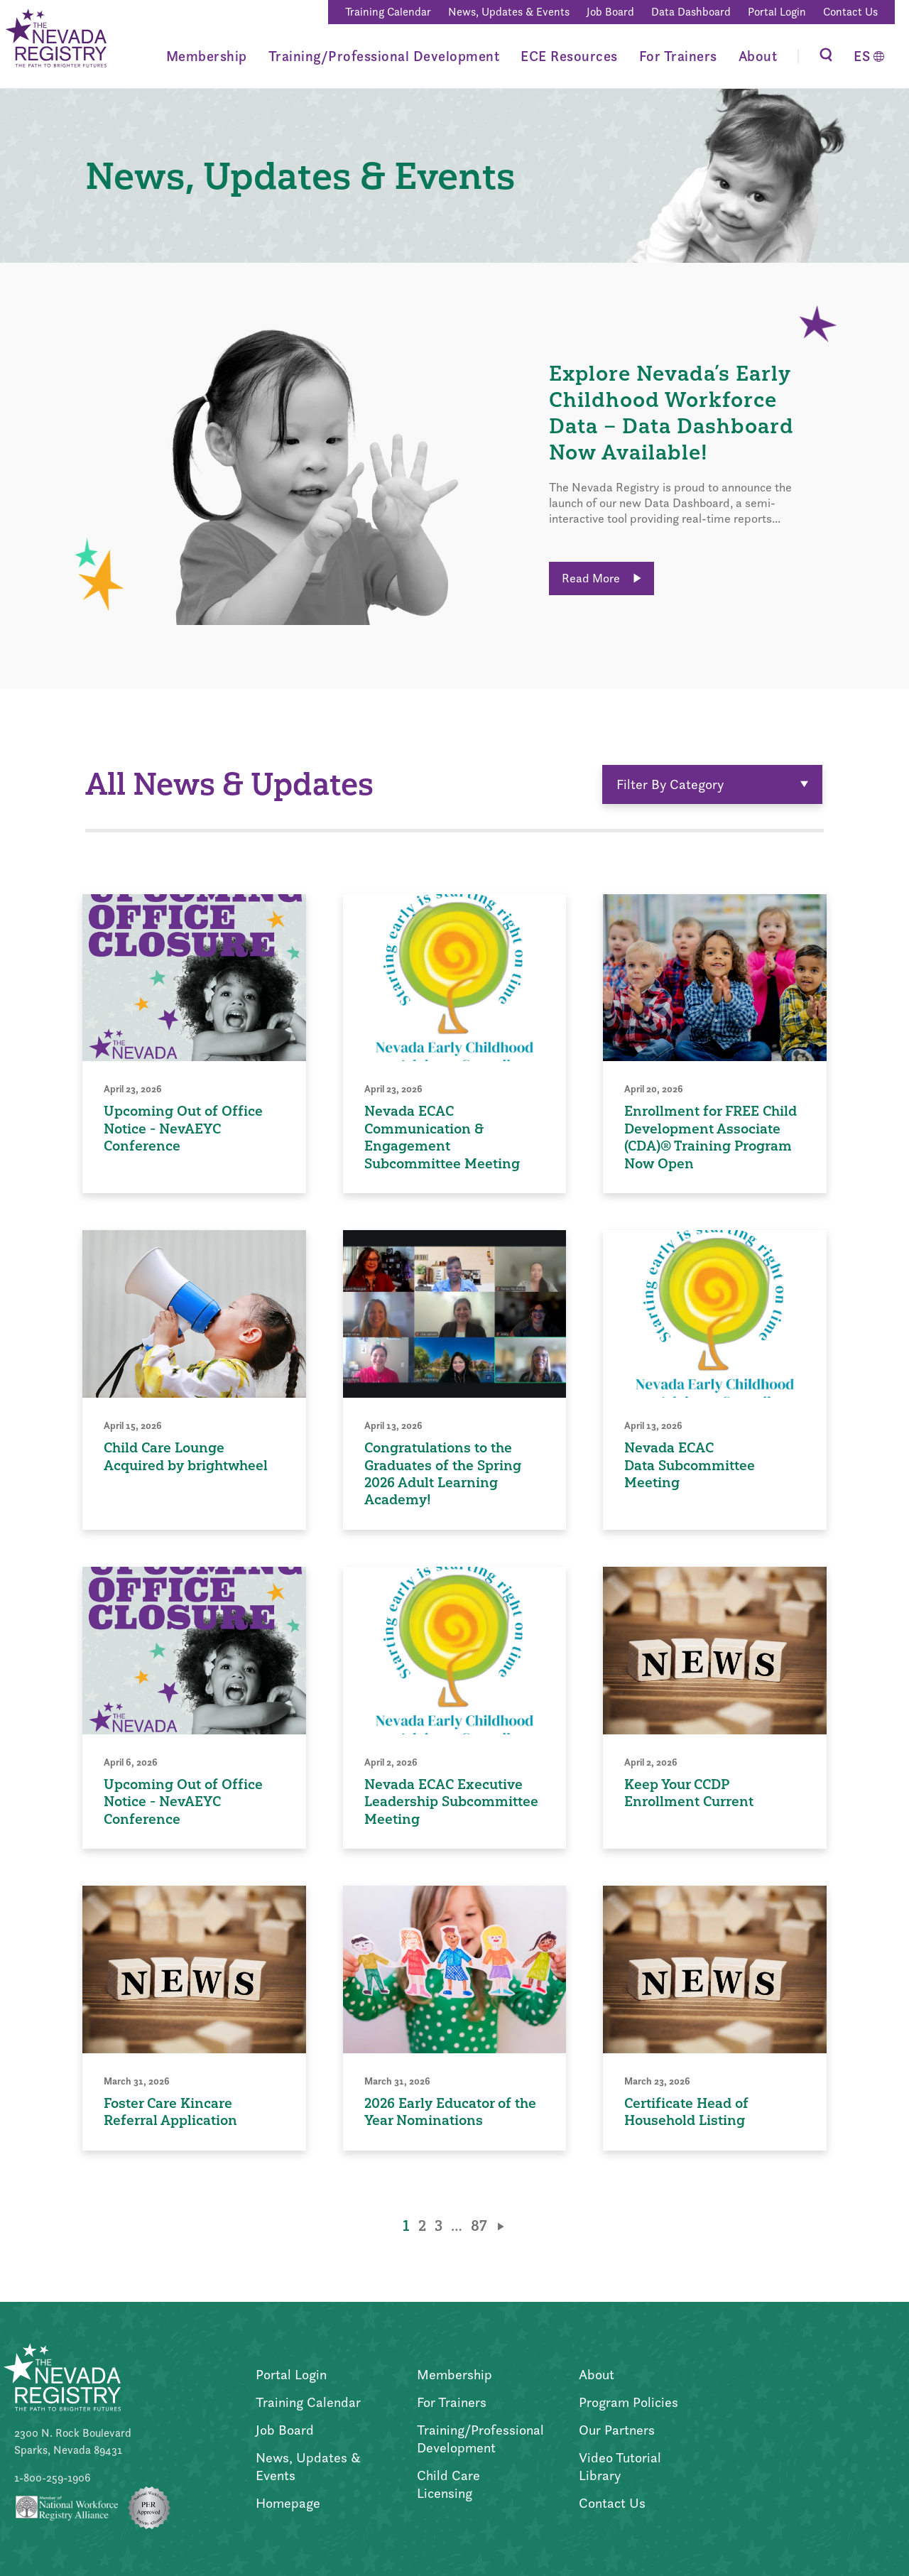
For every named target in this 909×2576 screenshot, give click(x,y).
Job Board (610, 11)
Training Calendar (388, 11)
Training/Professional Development (384, 56)
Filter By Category (712, 784)
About (758, 56)
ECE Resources (569, 56)
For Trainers (678, 56)
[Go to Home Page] (55, 40)
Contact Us (850, 11)
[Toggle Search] (826, 56)
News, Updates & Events (509, 11)
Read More (601, 578)
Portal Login (777, 11)
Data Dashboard (691, 11)
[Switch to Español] (869, 56)
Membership (206, 56)
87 (479, 2225)
